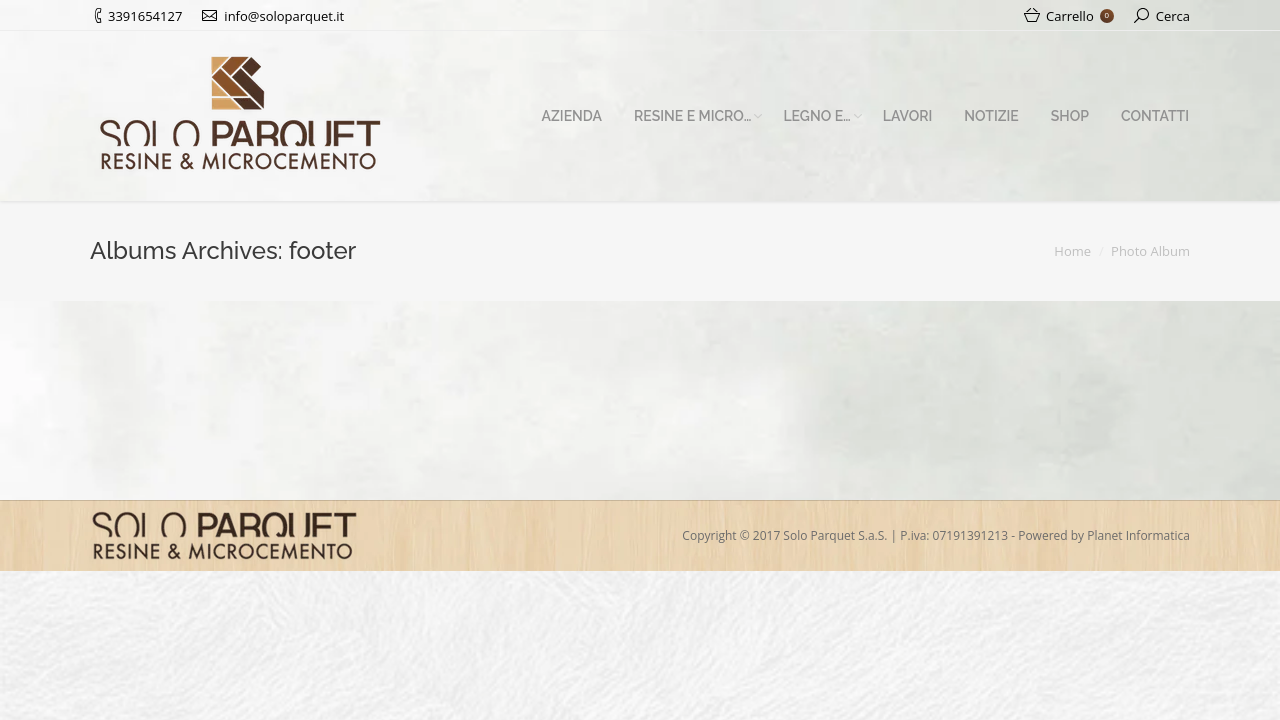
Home (1072, 251)
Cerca (1173, 16)
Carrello (1080, 16)
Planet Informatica (1138, 535)
